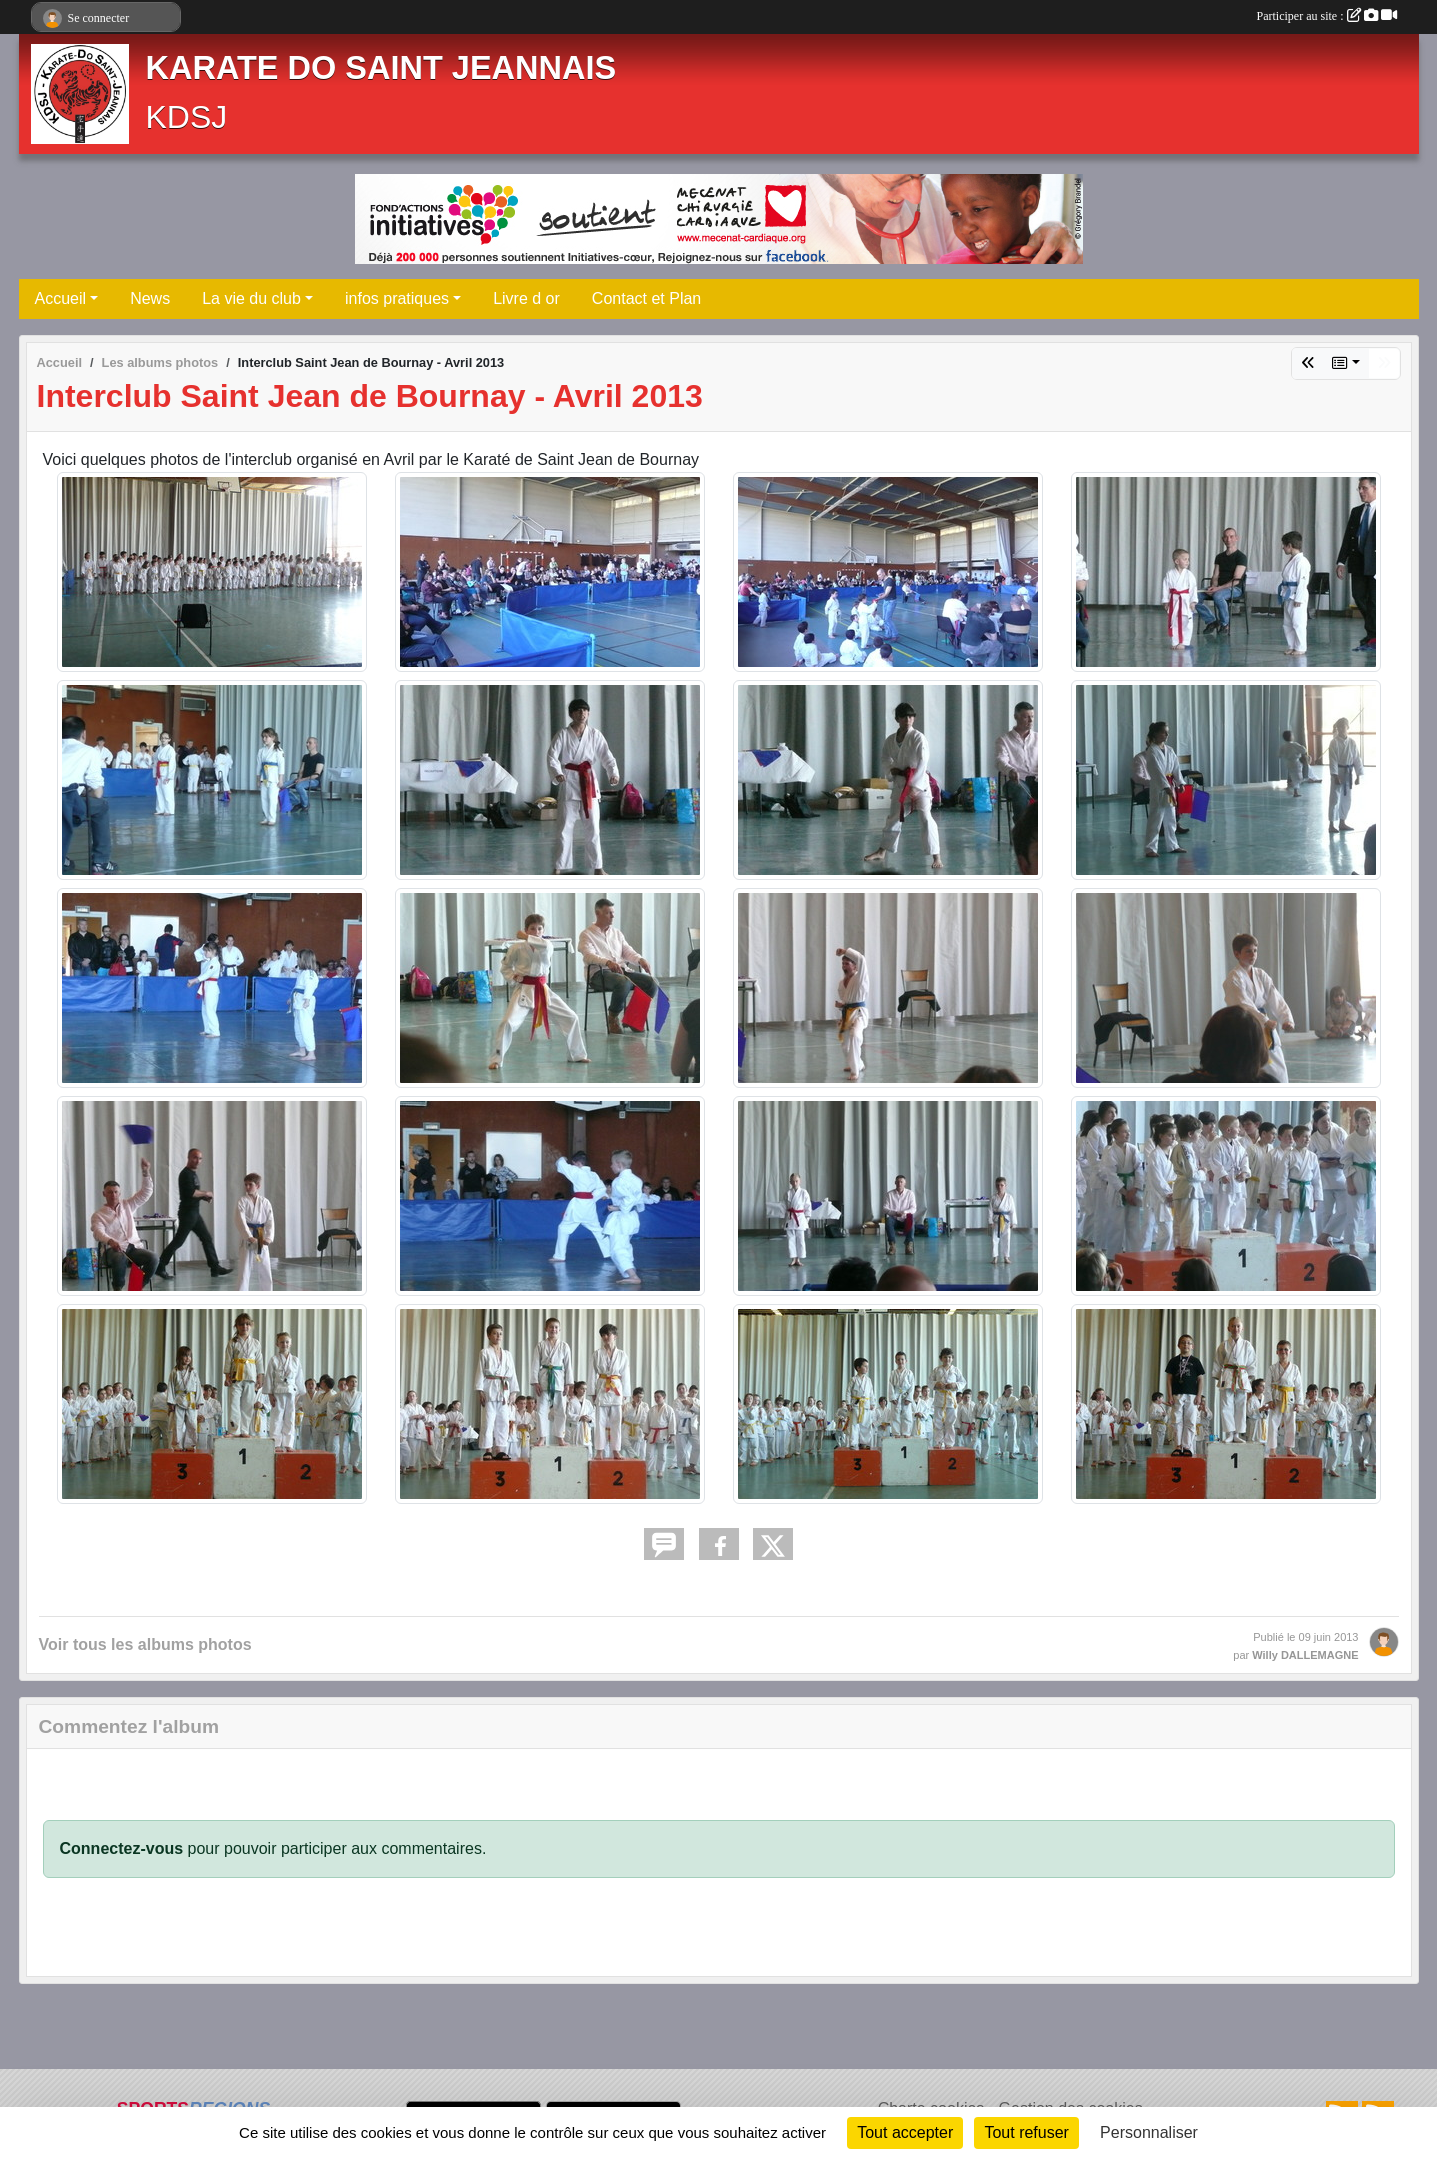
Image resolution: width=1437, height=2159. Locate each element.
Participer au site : (1327, 16)
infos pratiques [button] (397, 298)
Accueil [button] (61, 298)
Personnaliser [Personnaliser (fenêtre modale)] (1149, 2132)
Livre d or (526, 298)
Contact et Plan (646, 298)
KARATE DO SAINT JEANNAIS (381, 68)
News (150, 298)
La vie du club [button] (251, 298)
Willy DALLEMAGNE (1305, 1655)
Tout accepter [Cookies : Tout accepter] (905, 2132)
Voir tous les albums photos (145, 1644)
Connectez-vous (122, 1848)
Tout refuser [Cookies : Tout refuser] (1026, 2132)
